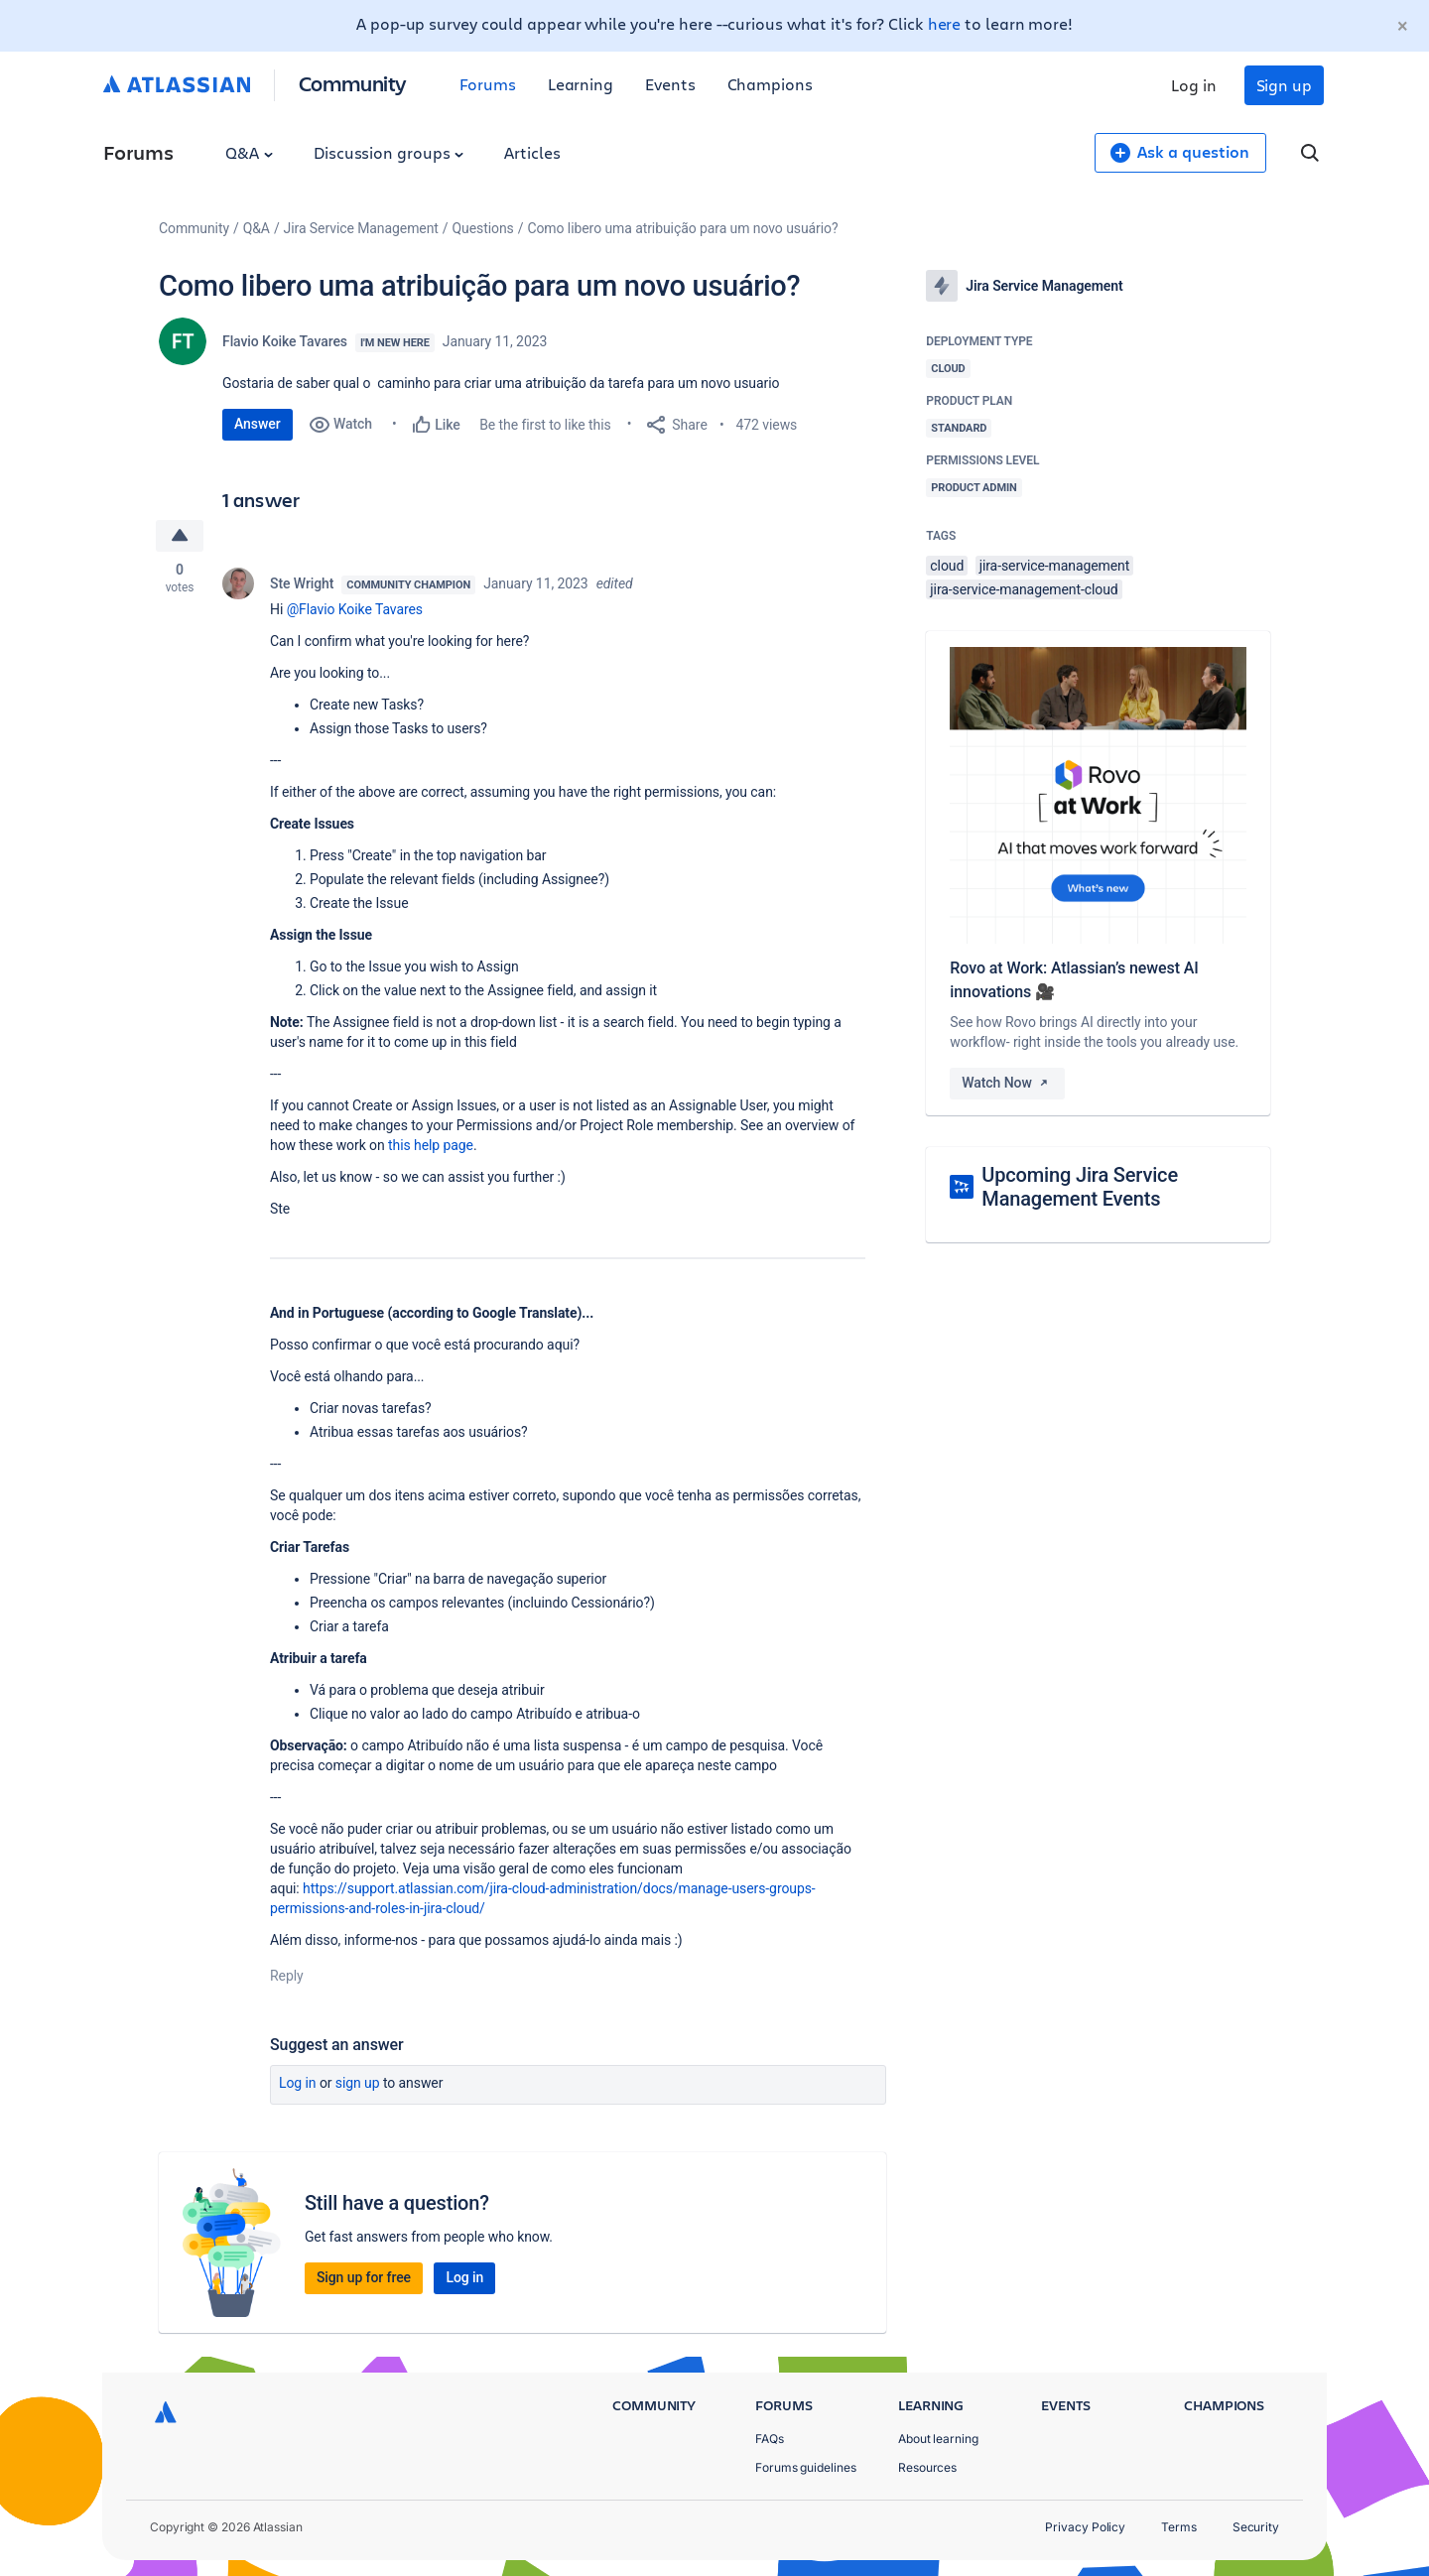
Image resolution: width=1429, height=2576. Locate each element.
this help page (430, 1145)
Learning (580, 83)
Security (1256, 2526)
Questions (483, 228)
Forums (487, 83)
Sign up (1284, 84)
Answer (257, 424)
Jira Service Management (361, 228)
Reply (287, 1976)
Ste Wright (301, 583)
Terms (1179, 2526)
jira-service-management (1054, 566)
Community (353, 82)
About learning (938, 2438)
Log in (1194, 84)
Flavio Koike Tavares (284, 341)
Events (670, 83)
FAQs (769, 2438)
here (945, 23)
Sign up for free (364, 2277)
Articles (532, 152)
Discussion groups (389, 152)
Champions (770, 83)
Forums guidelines (805, 2467)
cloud (947, 566)
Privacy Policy (1085, 2526)
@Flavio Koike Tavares (355, 609)
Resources (927, 2467)
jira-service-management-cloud (1023, 589)
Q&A (249, 152)
